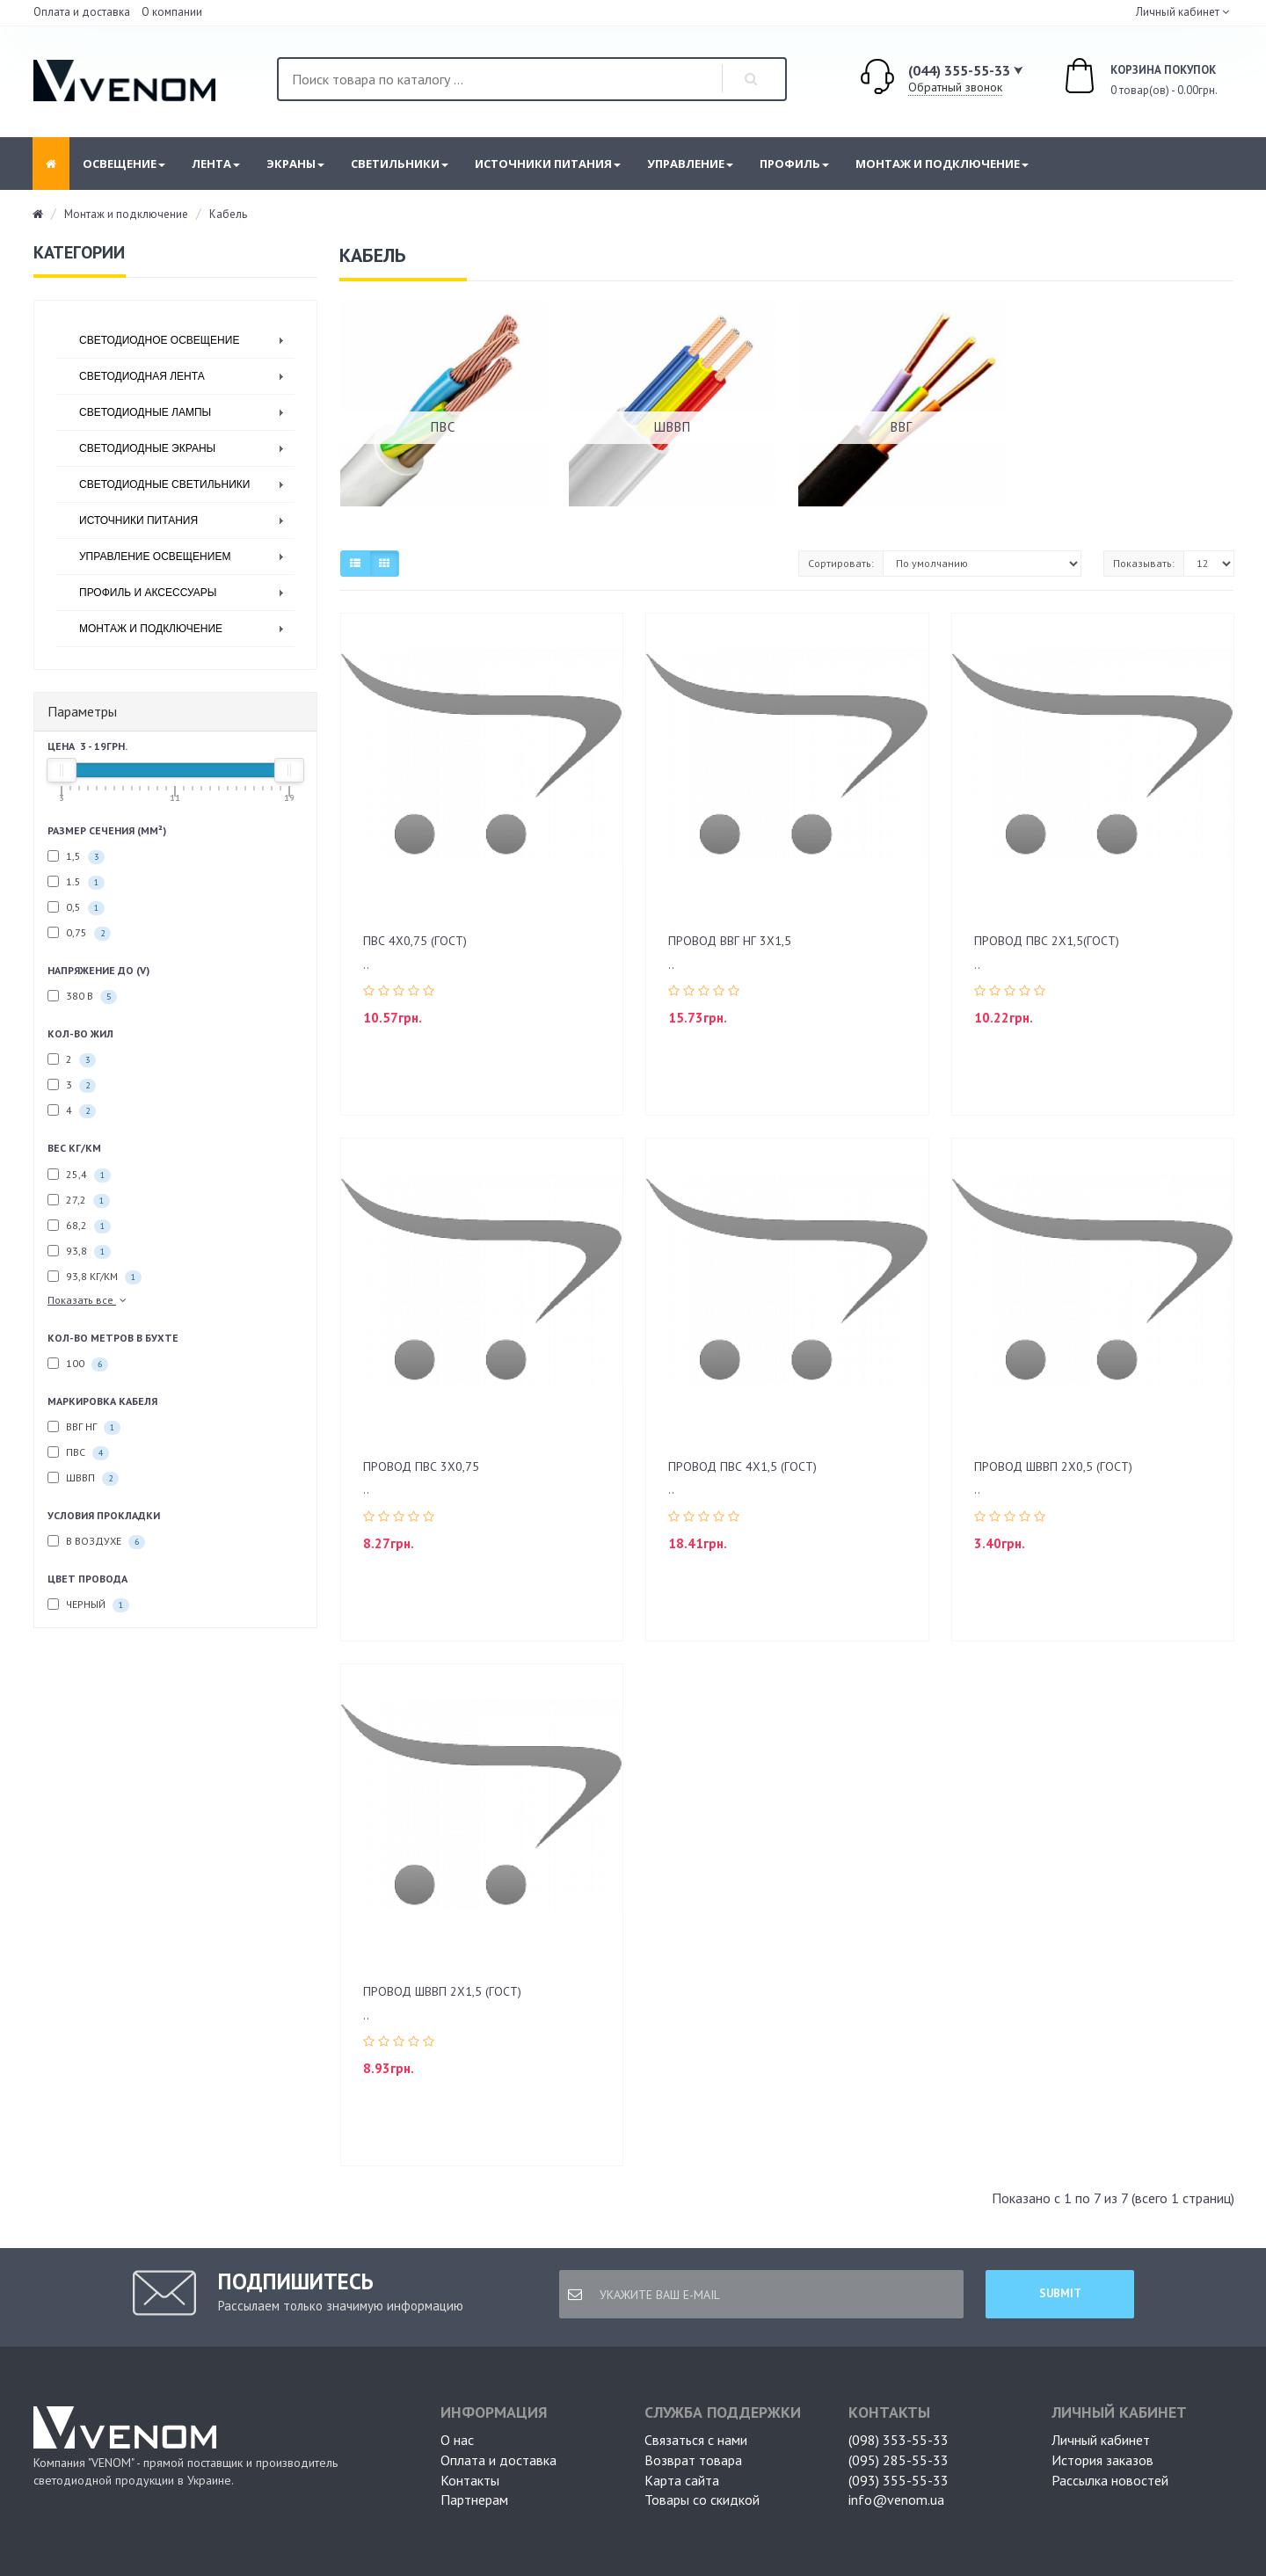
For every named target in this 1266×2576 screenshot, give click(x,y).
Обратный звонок (955, 87)
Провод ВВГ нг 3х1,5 (729, 941)
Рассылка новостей (1109, 2480)
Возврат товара (693, 2460)
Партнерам (474, 2499)
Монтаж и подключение (942, 163)
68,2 (79, 1226)
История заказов (1102, 2460)
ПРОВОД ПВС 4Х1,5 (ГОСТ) (742, 1466)
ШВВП (83, 1478)
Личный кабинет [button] (1176, 11)
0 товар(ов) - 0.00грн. (1121, 78)
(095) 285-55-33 (898, 2460)
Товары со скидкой (702, 2499)
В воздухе (96, 1541)
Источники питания (548, 163)
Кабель (228, 214)
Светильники (399, 163)
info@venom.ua (896, 2499)
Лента (216, 163)
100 (77, 1364)
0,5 (76, 907)
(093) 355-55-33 (898, 2480)
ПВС (78, 1452)
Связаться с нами (695, 2440)
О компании (172, 11)
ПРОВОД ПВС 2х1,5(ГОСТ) (1046, 941)
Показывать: (1144, 563)
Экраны (295, 163)
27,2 (78, 1200)
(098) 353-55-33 (898, 2440)
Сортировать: (841, 563)
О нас (457, 2440)
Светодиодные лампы (145, 412)
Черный (88, 1604)
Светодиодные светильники (164, 484)
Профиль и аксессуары (147, 592)
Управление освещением (154, 556)
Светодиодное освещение (159, 340)
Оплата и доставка (81, 11)
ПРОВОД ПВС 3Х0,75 (421, 1466)
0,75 (79, 933)
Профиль (794, 163)
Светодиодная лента (142, 376)
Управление (690, 163)
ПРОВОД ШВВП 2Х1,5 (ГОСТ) (442, 1991)
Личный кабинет (1100, 2440)
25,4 (79, 1175)
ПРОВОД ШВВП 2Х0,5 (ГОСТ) (1053, 1466)
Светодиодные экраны (147, 448)
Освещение (124, 163)
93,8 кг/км (94, 1277)
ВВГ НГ (83, 1427)
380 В (82, 996)
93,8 (79, 1251)
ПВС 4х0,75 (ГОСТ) (415, 941)
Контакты (469, 2480)
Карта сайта (681, 2480)
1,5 (76, 856)
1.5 (76, 882)
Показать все (88, 1299)
